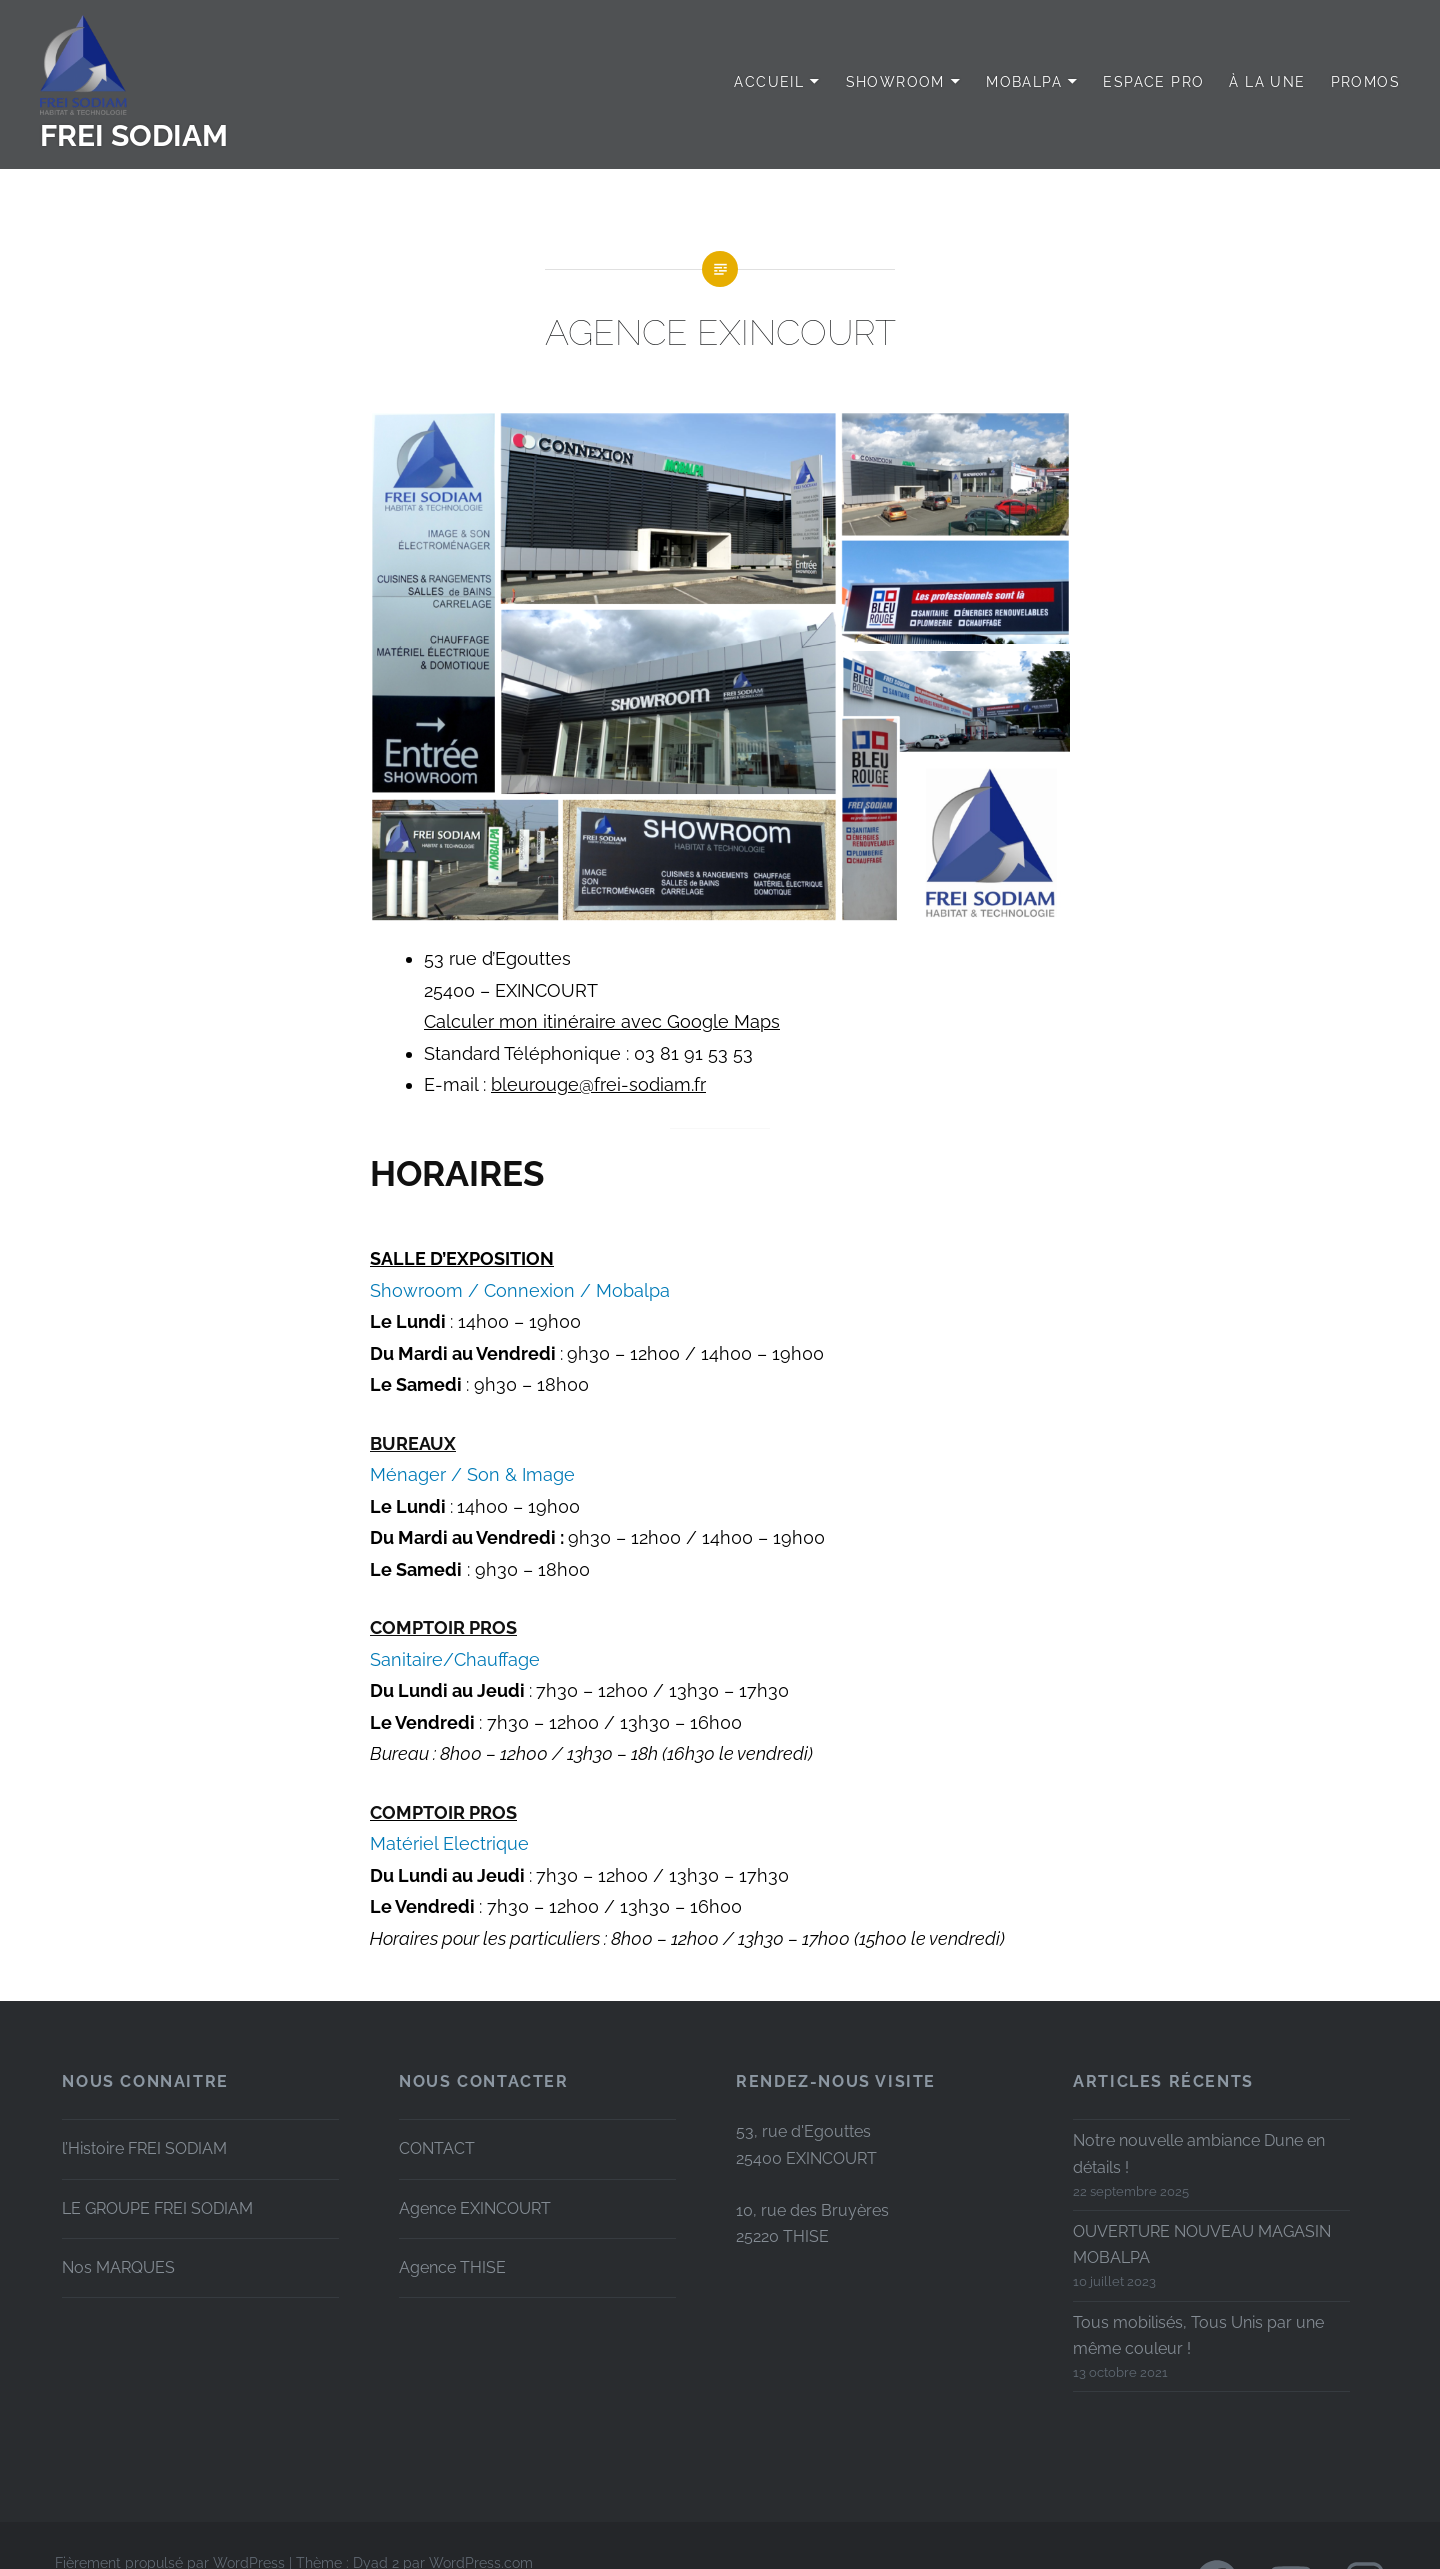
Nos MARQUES (118, 2267)
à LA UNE (1267, 82)
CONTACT (437, 2148)
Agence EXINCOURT (475, 2208)
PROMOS (1365, 82)
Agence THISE (452, 2267)
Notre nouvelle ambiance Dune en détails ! (1199, 2153)
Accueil (769, 82)
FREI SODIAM (134, 135)
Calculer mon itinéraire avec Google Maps (602, 1021)
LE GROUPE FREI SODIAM (157, 2208)
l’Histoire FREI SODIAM (144, 2148)
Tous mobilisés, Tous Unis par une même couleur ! (1198, 2335)
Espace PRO (1153, 82)
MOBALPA (1024, 82)
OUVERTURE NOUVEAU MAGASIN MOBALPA (1202, 2244)
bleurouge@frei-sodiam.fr (598, 1084)
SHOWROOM (895, 82)
